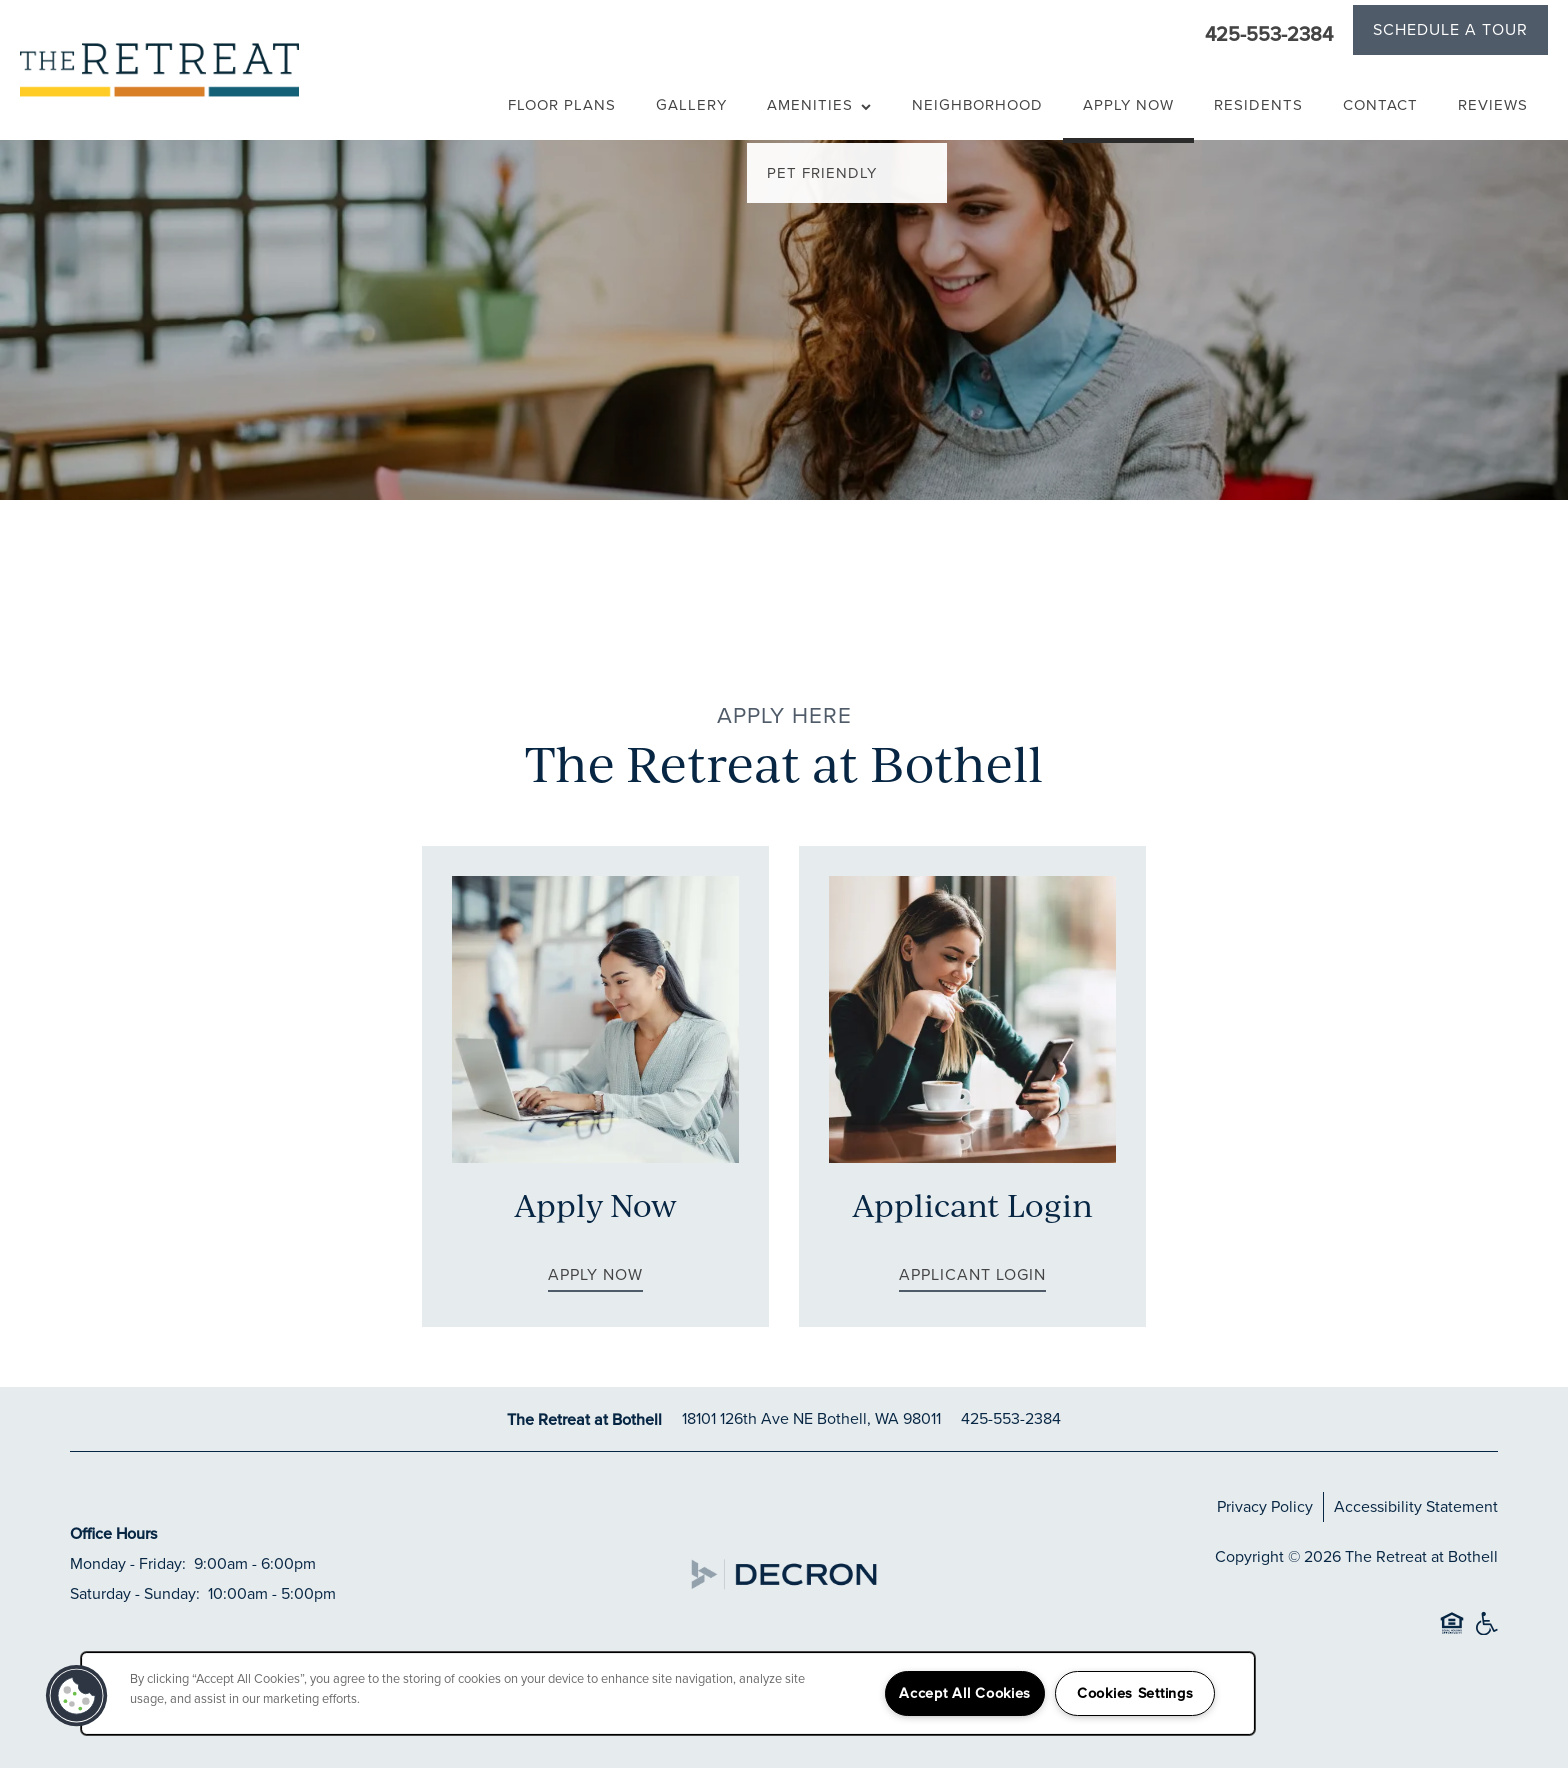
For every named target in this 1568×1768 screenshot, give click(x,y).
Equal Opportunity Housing (1452, 1632)
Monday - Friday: (128, 1563)
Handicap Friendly (1486, 1632)
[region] (668, 1693)
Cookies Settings (1135, 1693)
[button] (1450, 33)
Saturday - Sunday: (135, 1593)
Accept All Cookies (965, 1693)
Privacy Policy (1265, 1506)
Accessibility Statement (1416, 1506)
